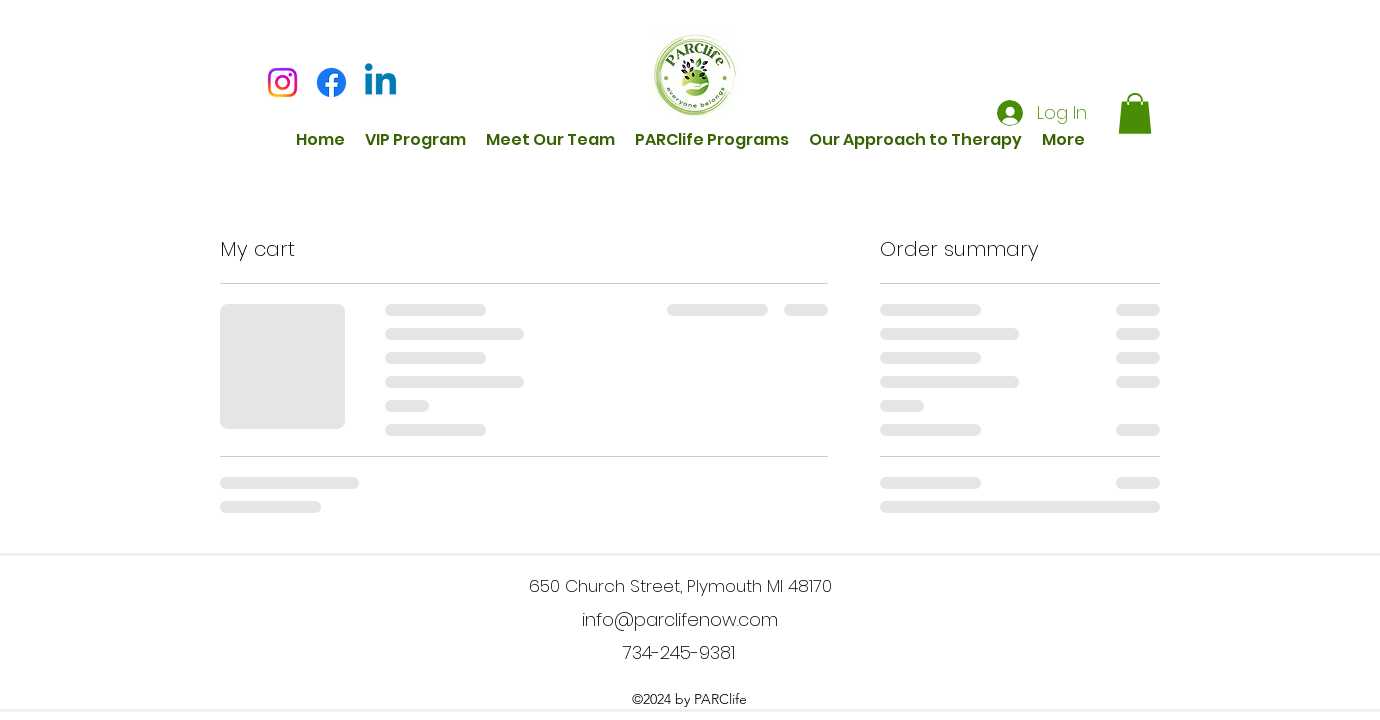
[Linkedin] (380, 82)
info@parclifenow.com (680, 619)
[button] (1135, 113)
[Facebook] (331, 82)
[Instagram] (282, 82)
